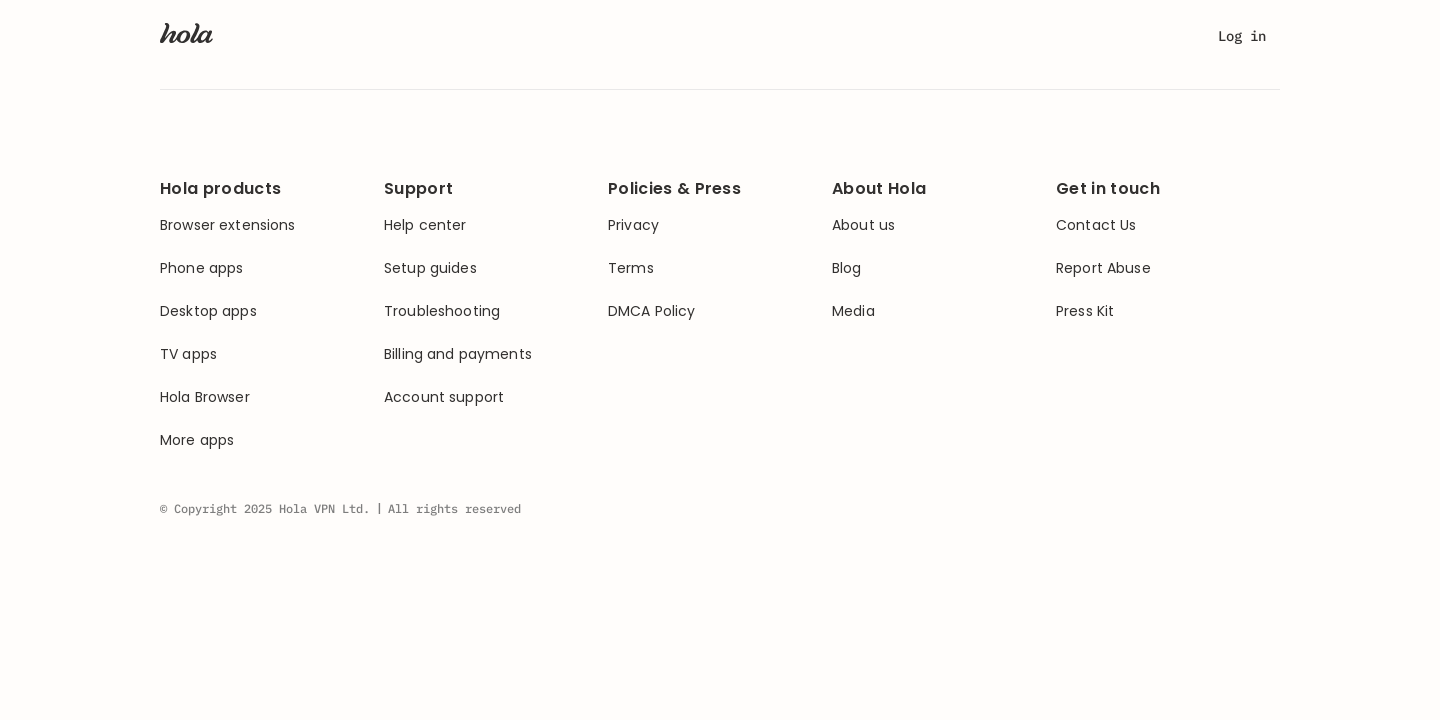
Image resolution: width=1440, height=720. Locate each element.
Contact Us (1096, 225)
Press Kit (1085, 311)
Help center (425, 225)
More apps (197, 440)
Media (853, 311)
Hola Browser (205, 397)
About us (863, 225)
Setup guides (430, 268)
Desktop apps (208, 311)
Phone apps (201, 268)
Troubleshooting (442, 311)
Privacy (633, 225)
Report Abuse (1103, 268)
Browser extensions (228, 225)
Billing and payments (458, 354)
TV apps (188, 354)
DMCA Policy (652, 311)
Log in (1242, 36)
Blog (847, 268)
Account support (444, 397)
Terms (631, 268)
